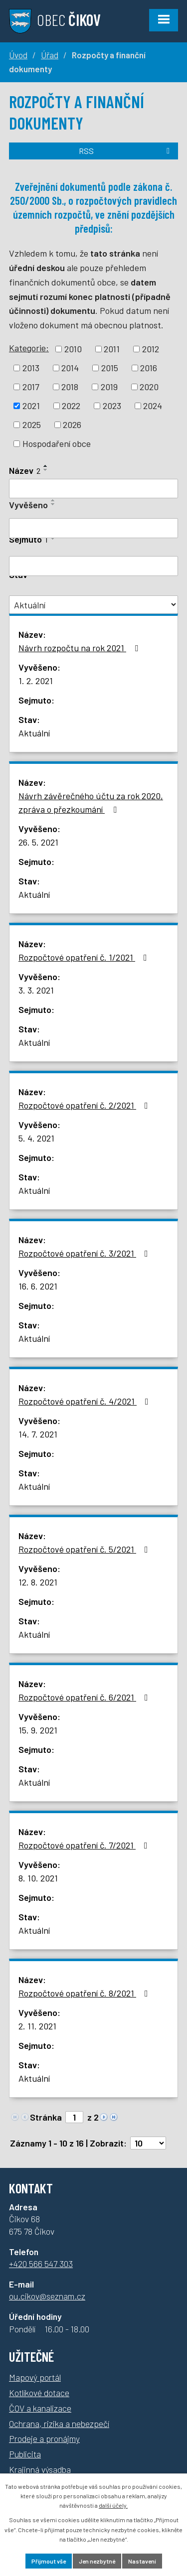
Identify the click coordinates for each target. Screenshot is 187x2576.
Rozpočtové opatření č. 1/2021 (84, 957)
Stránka (46, 2117)
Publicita (25, 2453)
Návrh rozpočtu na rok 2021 (80, 647)
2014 (70, 367)
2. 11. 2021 (37, 2025)
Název (24, 470)
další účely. (113, 2505)
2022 (71, 405)
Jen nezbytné (97, 2561)
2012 (150, 348)
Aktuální (34, 732)
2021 (31, 405)
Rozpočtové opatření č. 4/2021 (85, 1401)
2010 (73, 348)
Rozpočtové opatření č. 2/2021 (85, 1105)
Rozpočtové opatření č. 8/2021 (85, 1993)
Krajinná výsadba (40, 2469)
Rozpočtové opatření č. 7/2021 (85, 1845)
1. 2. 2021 (35, 680)
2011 (112, 348)
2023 (112, 405)
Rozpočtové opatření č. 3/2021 (85, 1253)
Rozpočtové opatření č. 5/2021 (85, 1549)
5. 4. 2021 (36, 1138)
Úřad (49, 55)
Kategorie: (29, 347)
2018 (69, 386)
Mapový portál (35, 2377)
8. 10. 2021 (38, 1877)
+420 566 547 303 (41, 2263)
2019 (109, 386)
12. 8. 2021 (37, 1581)
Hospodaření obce (56, 443)
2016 (148, 367)
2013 (30, 367)
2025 (31, 424)
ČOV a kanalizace (40, 2408)
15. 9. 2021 (37, 1729)
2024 (152, 405)
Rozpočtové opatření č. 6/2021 (85, 1697)
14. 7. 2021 (37, 1434)
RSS (126, 150)
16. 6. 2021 (37, 1286)
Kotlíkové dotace (39, 2392)
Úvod (18, 55)
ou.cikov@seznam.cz (47, 2295)
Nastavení (142, 2561)
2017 (30, 386)
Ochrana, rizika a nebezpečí (59, 2423)
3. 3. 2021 (36, 990)
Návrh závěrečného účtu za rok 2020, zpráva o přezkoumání (90, 802)
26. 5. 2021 (38, 842)
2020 (149, 386)
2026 (72, 424)
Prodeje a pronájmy (44, 2438)
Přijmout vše (48, 2561)
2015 (109, 367)
